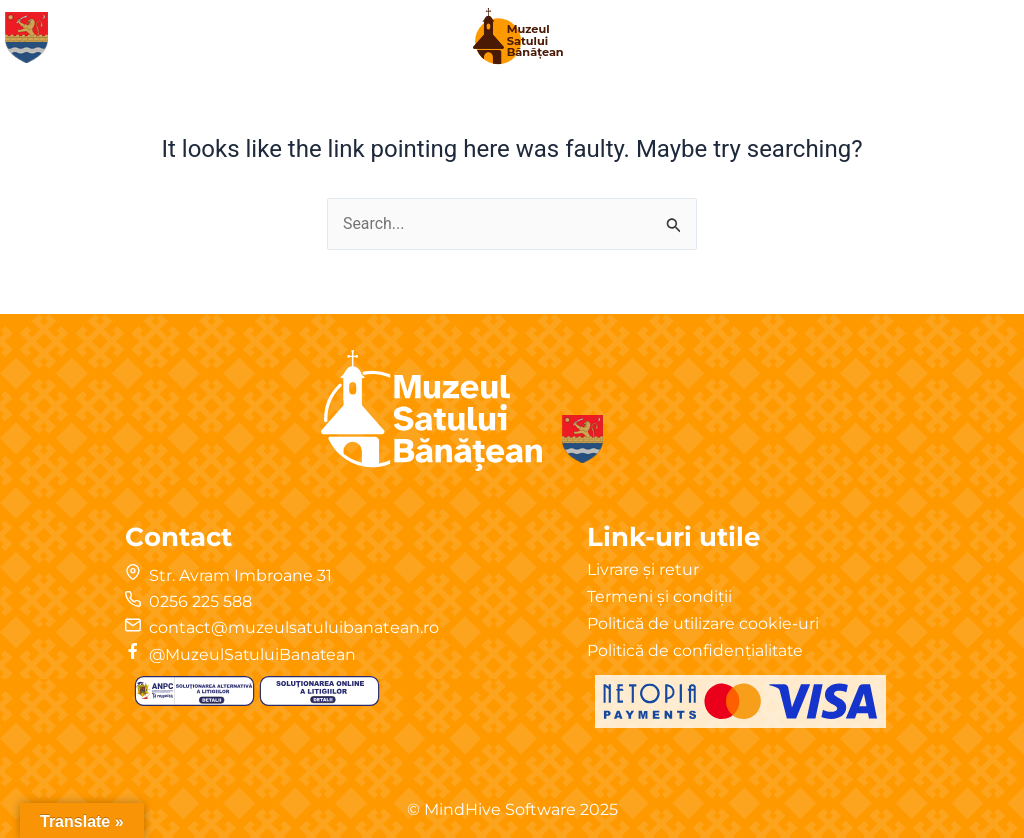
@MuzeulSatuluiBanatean (254, 654)
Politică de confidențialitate (697, 650)
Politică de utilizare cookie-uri (704, 623)
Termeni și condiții (660, 596)
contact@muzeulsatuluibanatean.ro (294, 627)
